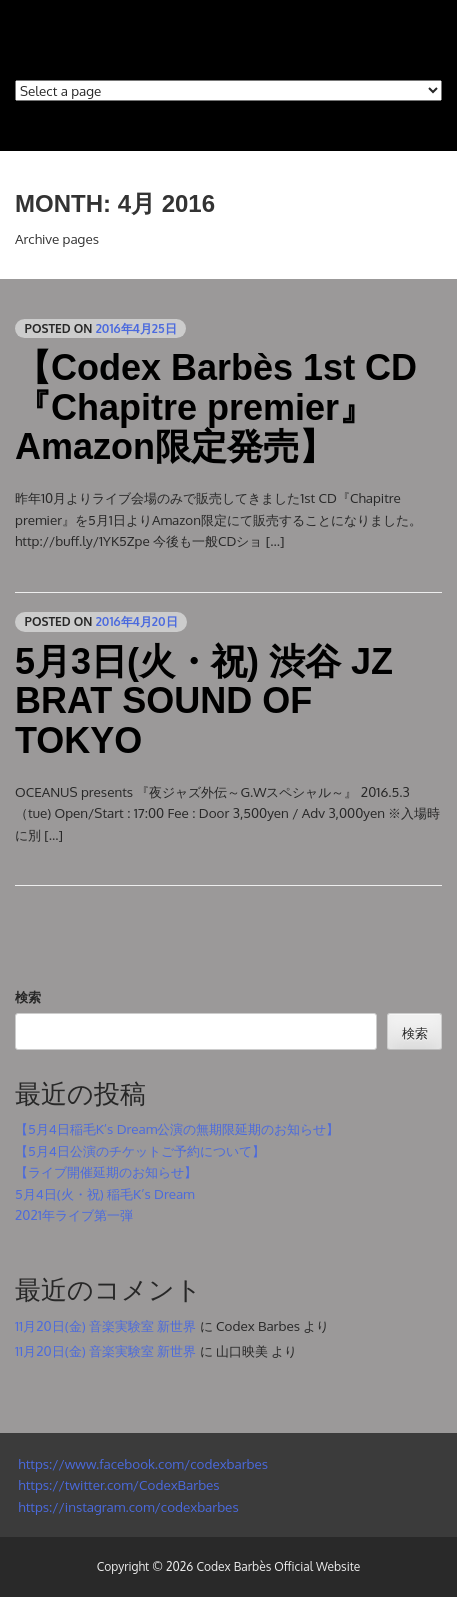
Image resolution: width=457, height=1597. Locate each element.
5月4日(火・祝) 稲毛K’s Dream (105, 1193)
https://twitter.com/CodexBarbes (117, 1484)
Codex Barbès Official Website (278, 1566)
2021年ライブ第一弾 (74, 1214)
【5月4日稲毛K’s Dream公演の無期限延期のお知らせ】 (177, 1128)
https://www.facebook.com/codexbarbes (141, 1463)
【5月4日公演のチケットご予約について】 (140, 1150)
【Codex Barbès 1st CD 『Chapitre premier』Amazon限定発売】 (216, 407)
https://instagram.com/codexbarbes (127, 1506)
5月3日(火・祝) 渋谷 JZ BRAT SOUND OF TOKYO (204, 701)
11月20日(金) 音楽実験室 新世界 (105, 1325)
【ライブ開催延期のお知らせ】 (106, 1171)
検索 (28, 996)
